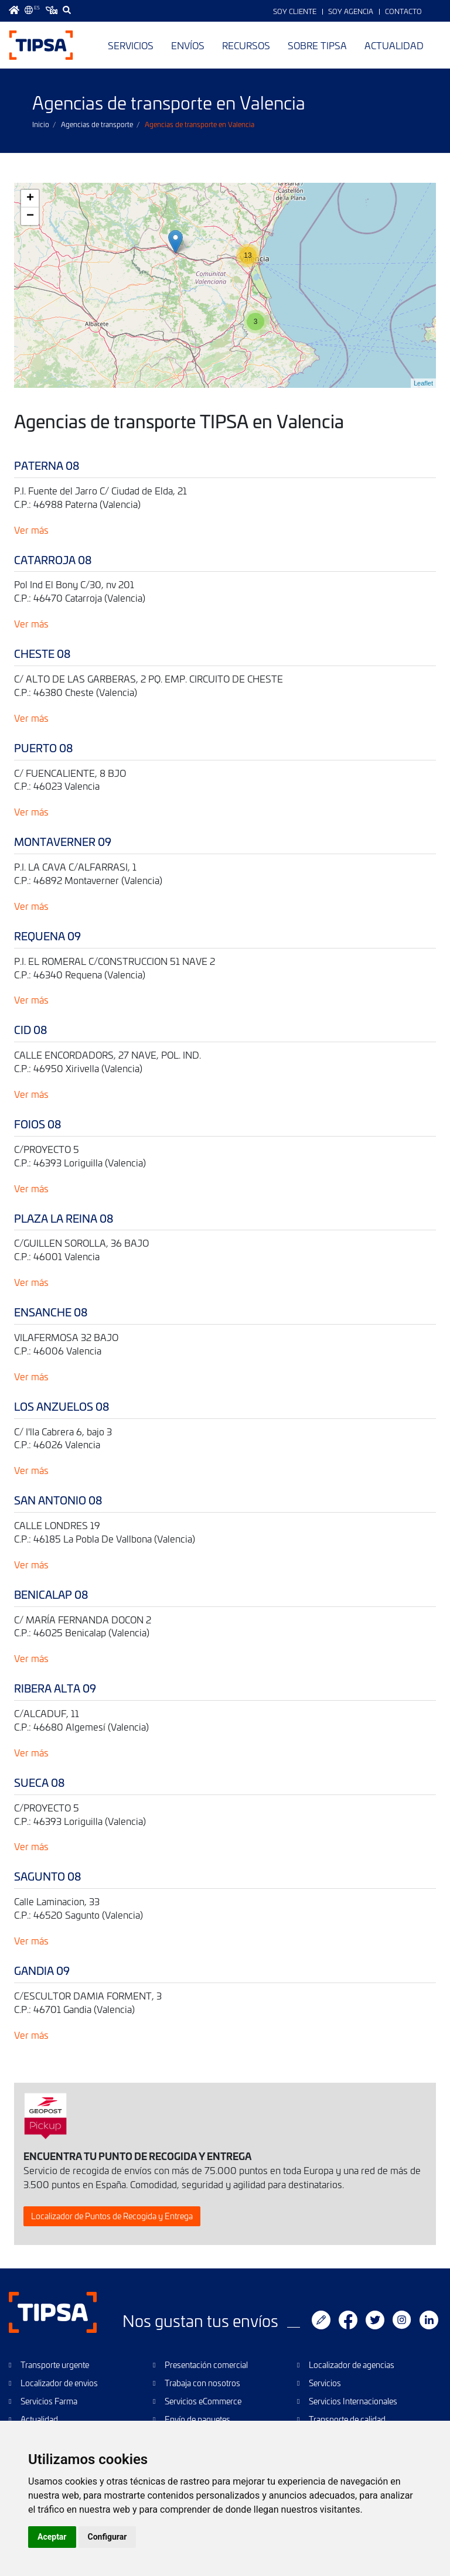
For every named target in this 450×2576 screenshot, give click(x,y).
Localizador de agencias (351, 2364)
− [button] (30, 216)
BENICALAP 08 (51, 1594)
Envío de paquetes (197, 2419)
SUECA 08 (39, 1782)
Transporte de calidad (347, 2419)
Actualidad (394, 45)
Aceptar (52, 2536)
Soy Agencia (350, 11)
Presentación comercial (206, 2364)
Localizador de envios (59, 2383)
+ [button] (30, 198)
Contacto (403, 11)
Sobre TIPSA (317, 45)
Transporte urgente (55, 2364)
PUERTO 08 (43, 748)
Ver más (31, 529)
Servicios (131, 45)
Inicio (40, 124)
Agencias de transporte (97, 124)
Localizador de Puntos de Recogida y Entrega (112, 2216)
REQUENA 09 (47, 936)
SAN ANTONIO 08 (58, 1500)
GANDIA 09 (42, 1970)
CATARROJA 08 (52, 559)
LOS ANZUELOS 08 (61, 1406)
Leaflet (423, 383)
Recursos (246, 45)
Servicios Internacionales (353, 2401)
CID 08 (30, 1029)
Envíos (187, 45)
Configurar (107, 2536)
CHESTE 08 (42, 653)
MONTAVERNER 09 (62, 841)
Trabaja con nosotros (202, 2383)
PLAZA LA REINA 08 (63, 1218)
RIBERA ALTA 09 (55, 1688)
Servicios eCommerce (203, 2401)
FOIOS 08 (37, 1124)
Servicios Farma (49, 2401)
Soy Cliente (294, 11)
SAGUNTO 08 (47, 1876)
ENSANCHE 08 (50, 1312)
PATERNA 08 (46, 465)
